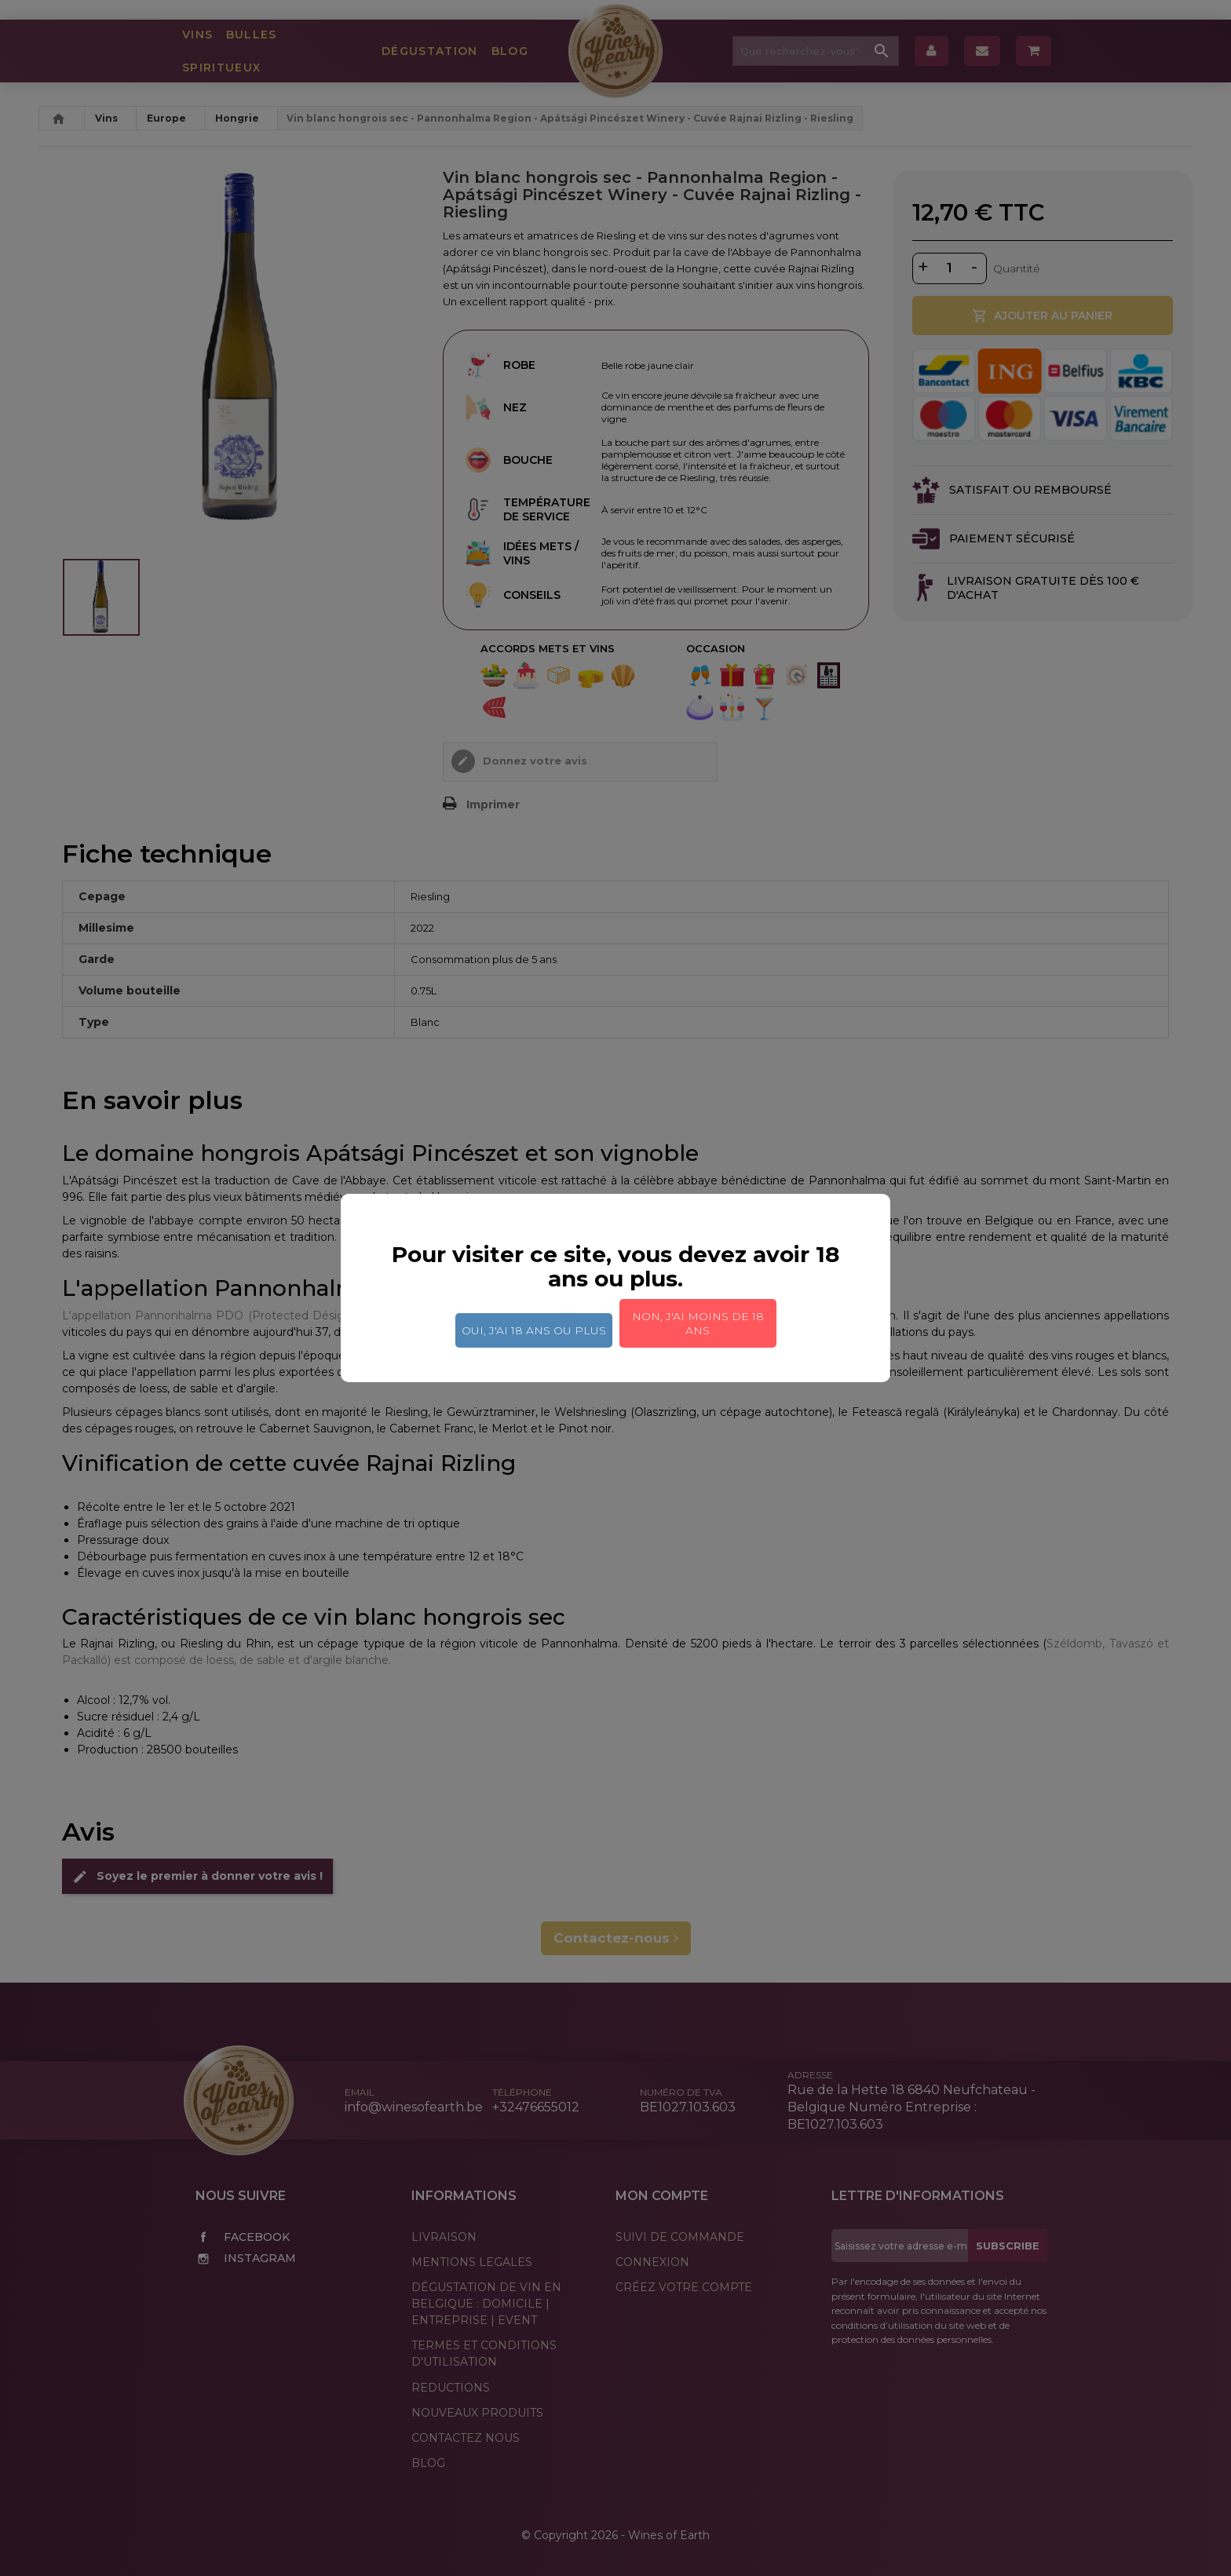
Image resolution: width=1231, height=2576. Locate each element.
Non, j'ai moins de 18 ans (698, 1323)
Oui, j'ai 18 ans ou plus (534, 1330)
